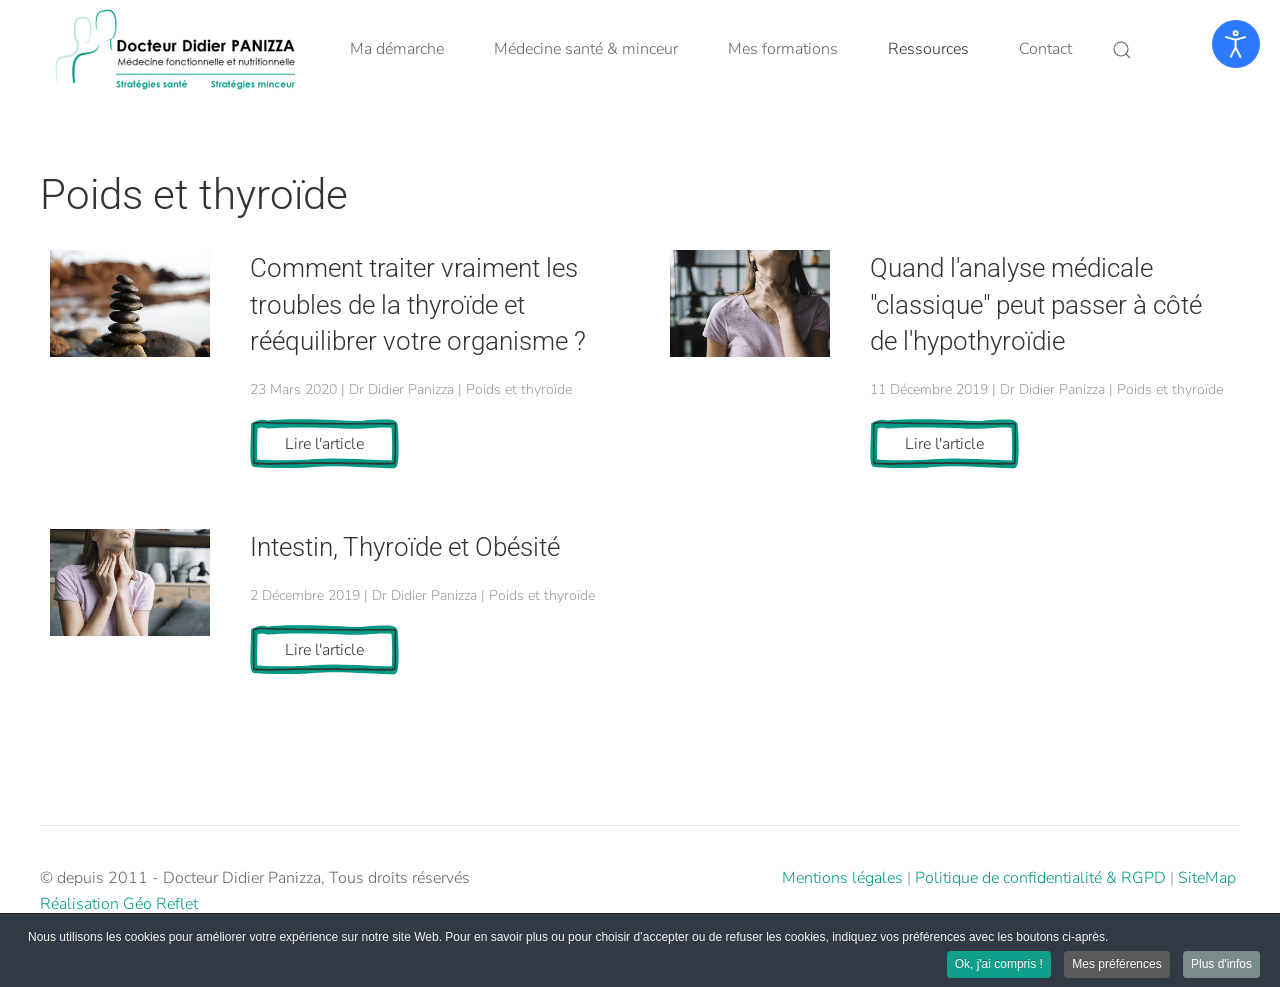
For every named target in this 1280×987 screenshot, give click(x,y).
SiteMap (1207, 878)
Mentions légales (842, 878)
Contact (1045, 49)
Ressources (928, 49)
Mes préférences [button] (1116, 965)
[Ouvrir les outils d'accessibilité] (1236, 44)
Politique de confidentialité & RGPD (1040, 878)
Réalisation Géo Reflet (119, 904)
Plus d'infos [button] (1221, 965)
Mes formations (783, 49)
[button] (1122, 50)
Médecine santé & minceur (586, 49)
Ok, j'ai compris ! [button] (999, 965)
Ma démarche (397, 49)
